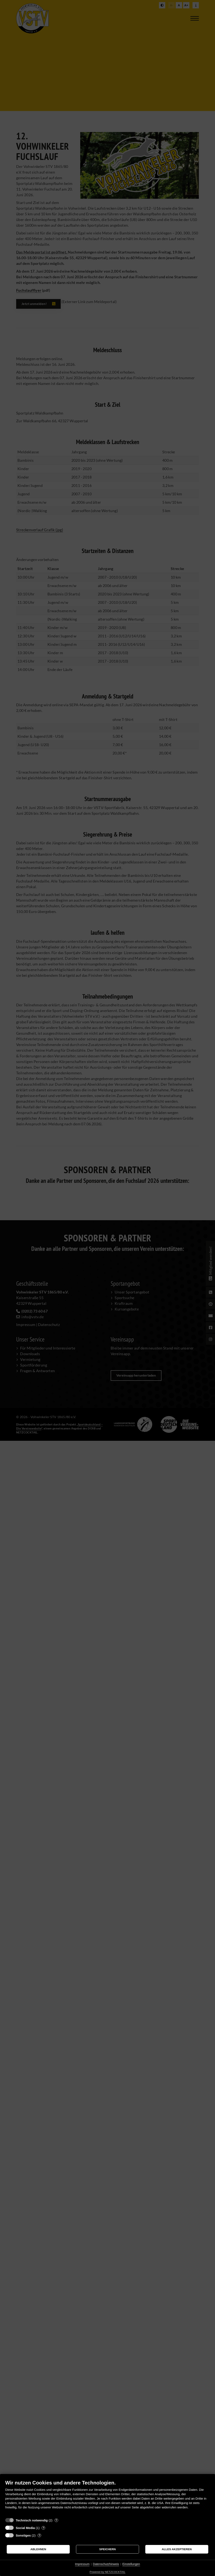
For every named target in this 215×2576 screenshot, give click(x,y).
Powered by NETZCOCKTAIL (107, 2571)
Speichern (107, 2549)
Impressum (82, 2564)
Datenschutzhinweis (106, 2564)
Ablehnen (38, 2549)
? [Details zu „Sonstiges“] (39, 2535)
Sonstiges (23, 2535)
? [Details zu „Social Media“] (43, 2527)
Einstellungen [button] (131, 2564)
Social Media (25, 2528)
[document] (107, 2497)
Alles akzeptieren (177, 2549)
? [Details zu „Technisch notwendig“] (56, 2520)
